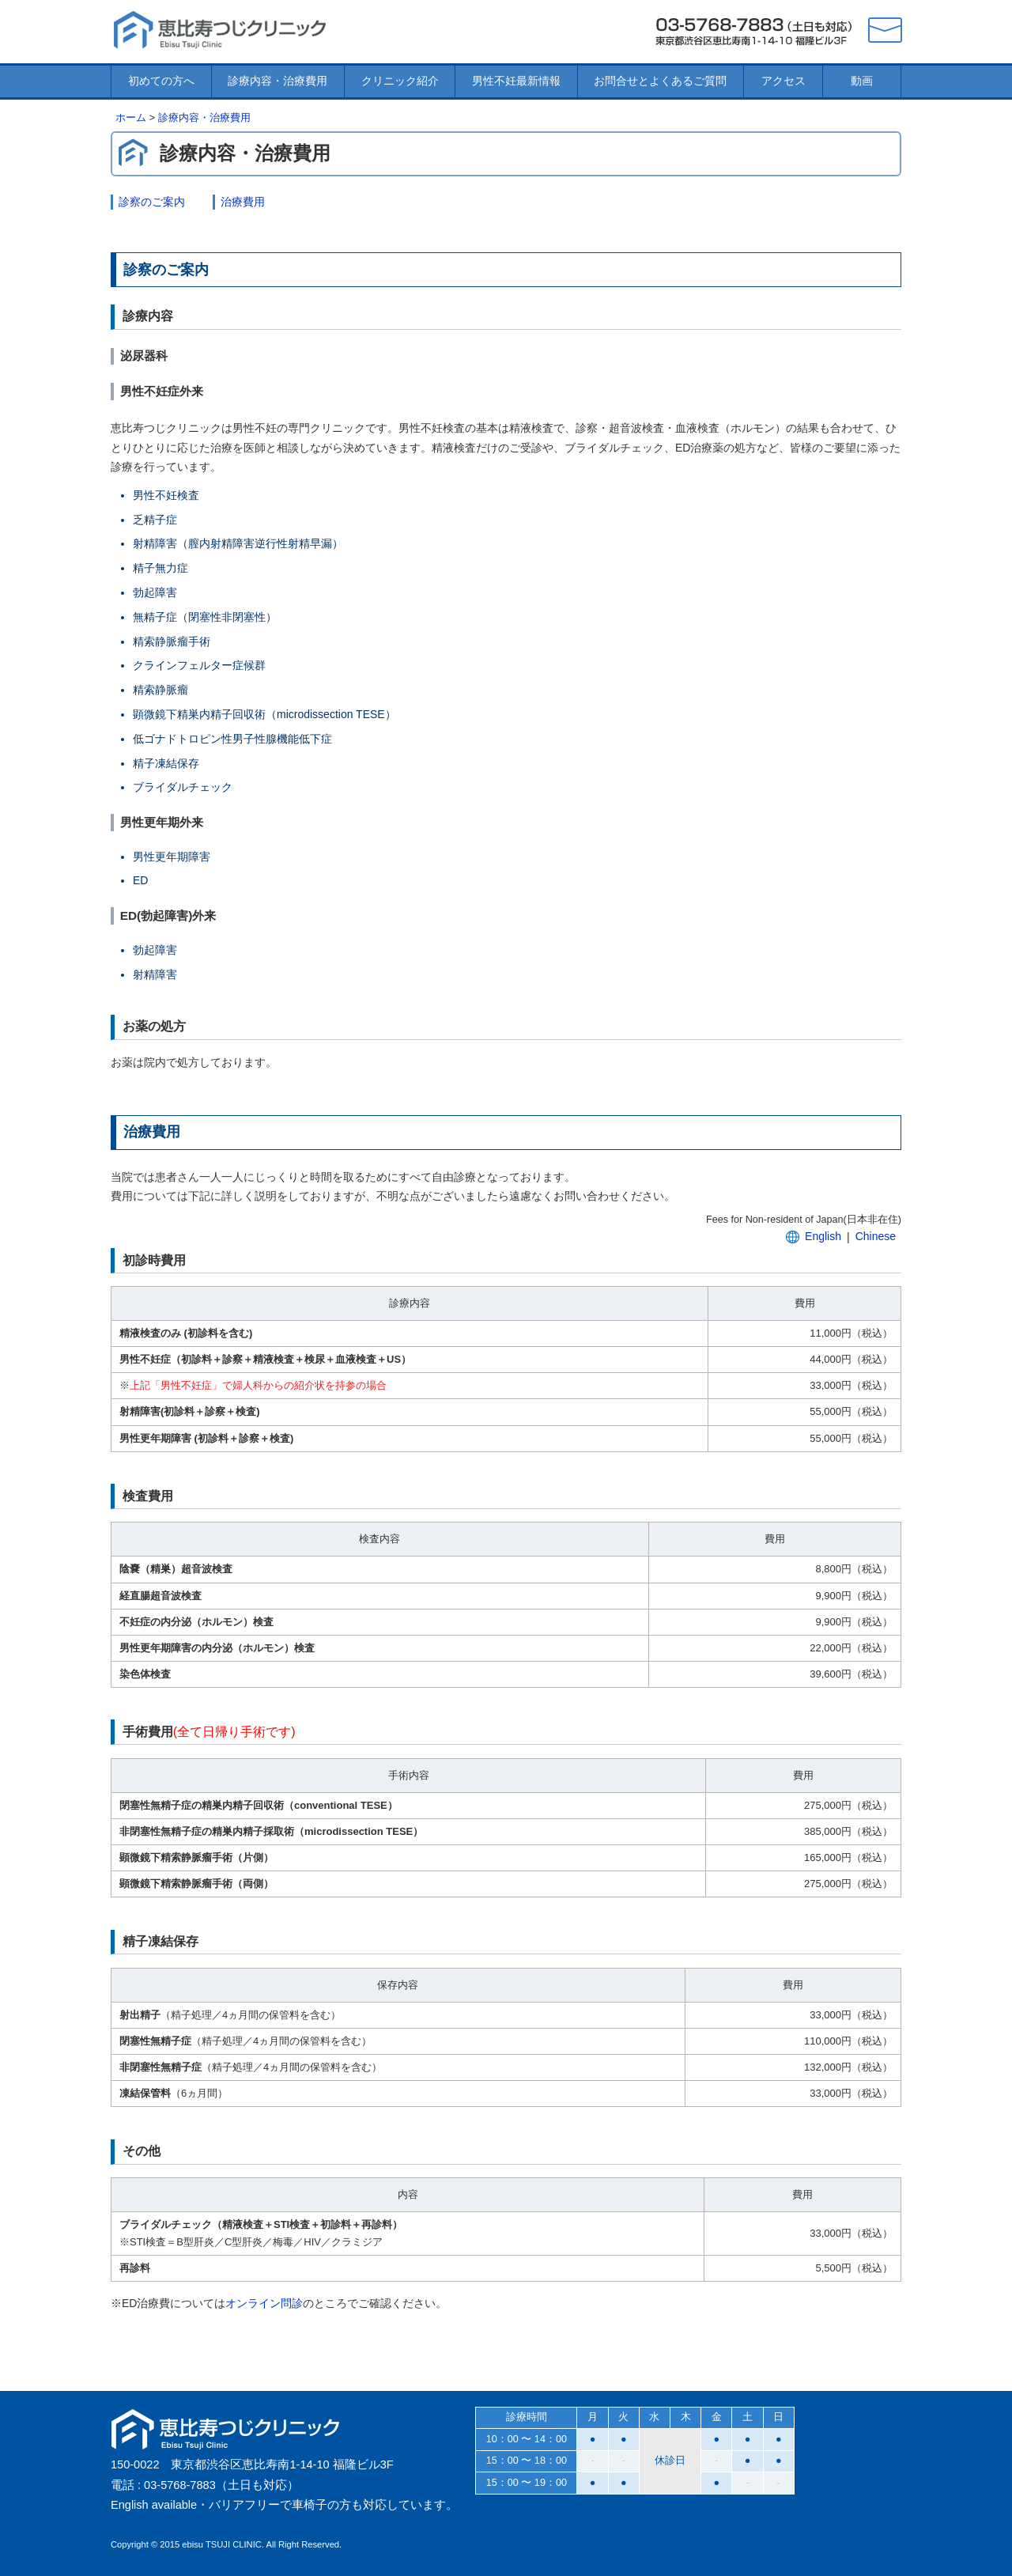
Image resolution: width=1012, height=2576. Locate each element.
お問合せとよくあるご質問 (660, 80)
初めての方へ (161, 80)
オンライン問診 (264, 2303)
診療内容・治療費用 (277, 80)
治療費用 (243, 201)
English (823, 1236)
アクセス (783, 80)
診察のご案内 (152, 201)
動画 (862, 80)
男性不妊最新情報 (516, 80)
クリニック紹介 (400, 80)
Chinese (875, 1236)
